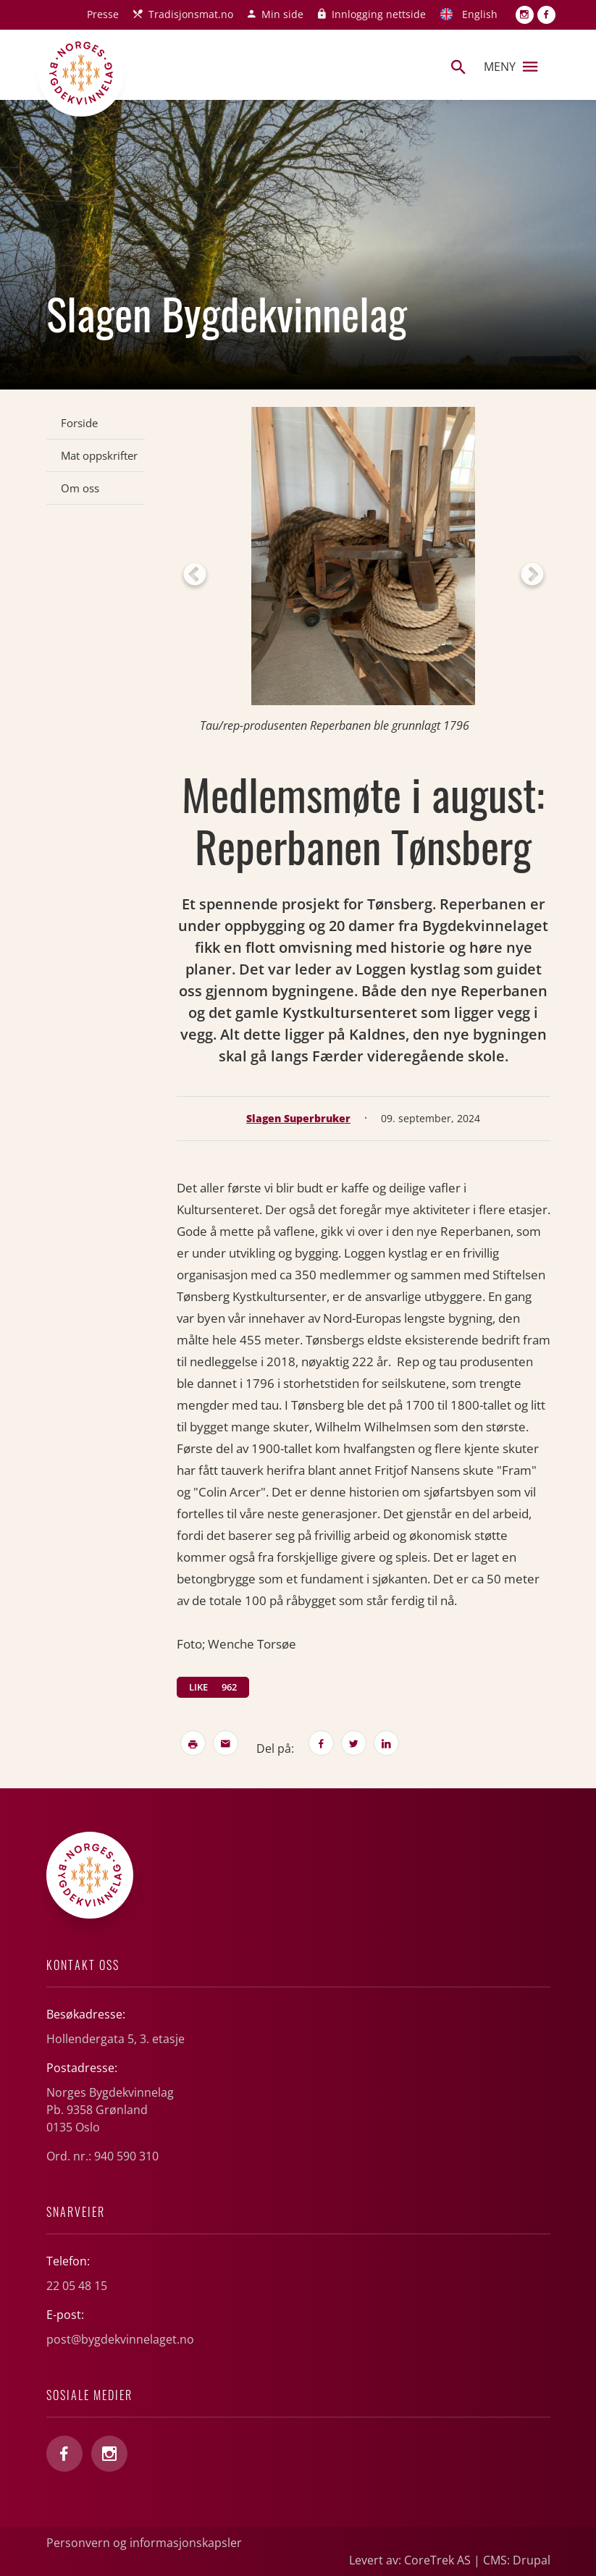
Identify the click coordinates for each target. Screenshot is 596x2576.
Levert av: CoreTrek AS (410, 2560)
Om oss (80, 488)
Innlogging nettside (379, 14)
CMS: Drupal (516, 2560)
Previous (195, 575)
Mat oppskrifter (99, 455)
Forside (79, 423)
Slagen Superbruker (298, 1118)
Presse (103, 14)
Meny (510, 66)
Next (532, 575)
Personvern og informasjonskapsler (144, 2543)
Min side (282, 14)
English (480, 14)
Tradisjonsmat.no (190, 14)
